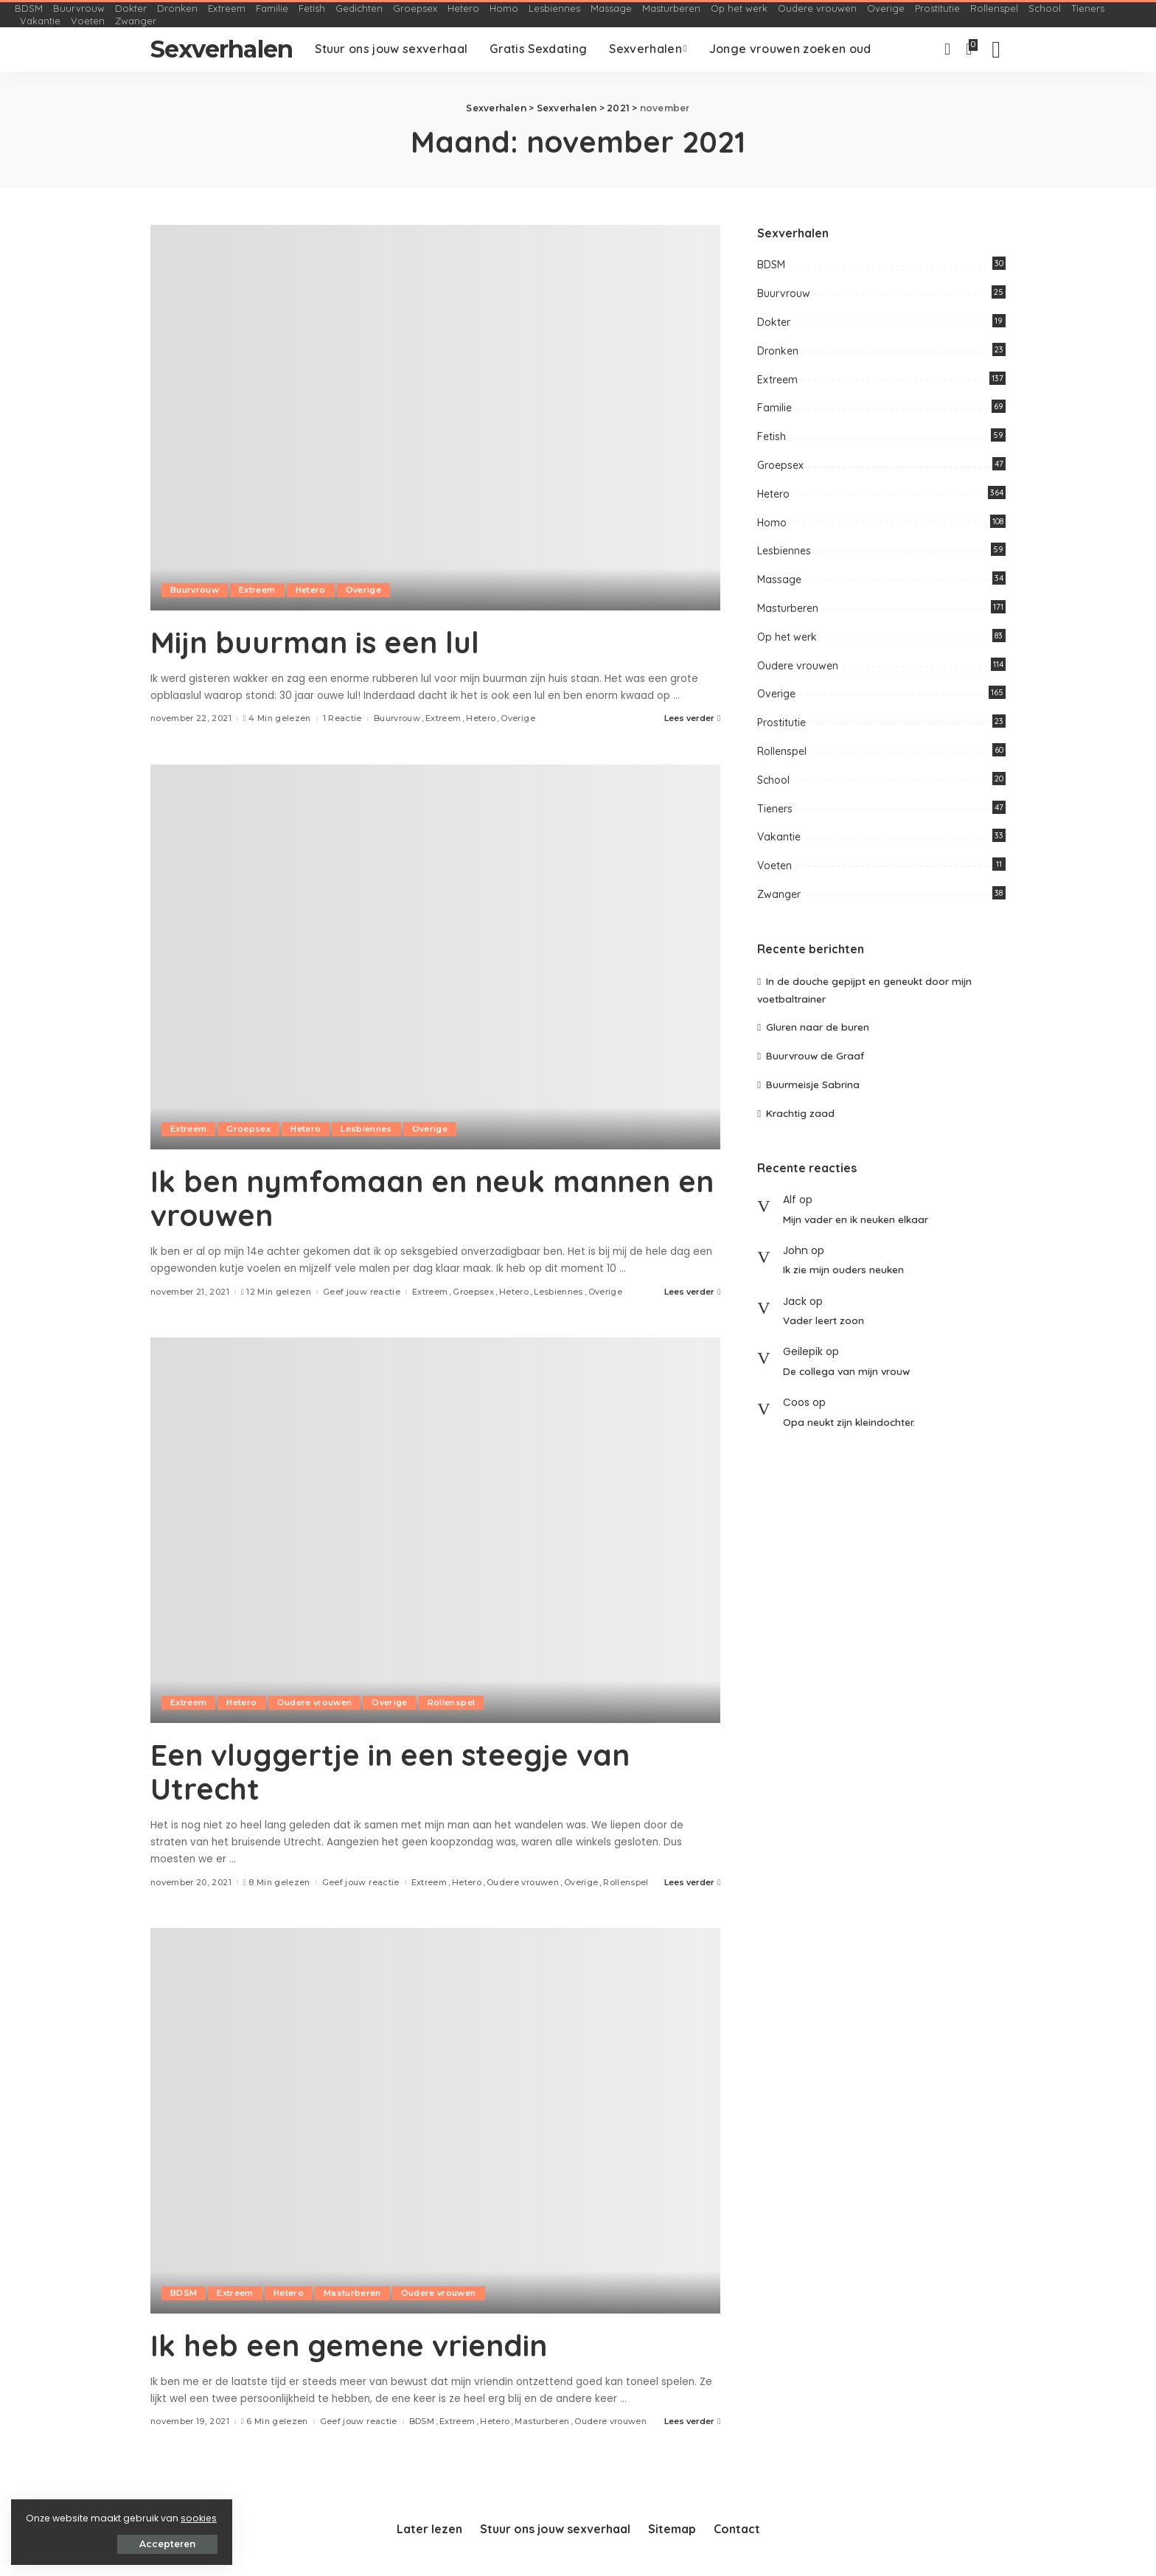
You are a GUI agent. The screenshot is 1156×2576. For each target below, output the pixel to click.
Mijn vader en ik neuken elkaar (855, 1219)
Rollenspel (451, 1702)
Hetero (311, 590)
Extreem (257, 590)
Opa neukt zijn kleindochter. (849, 1422)
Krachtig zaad (800, 1113)
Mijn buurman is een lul (314, 642)
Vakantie (779, 836)
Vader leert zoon (823, 1320)
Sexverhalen (221, 49)
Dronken (777, 351)
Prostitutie (781, 722)
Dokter (773, 322)
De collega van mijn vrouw (846, 1371)
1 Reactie (342, 718)
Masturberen (352, 2293)
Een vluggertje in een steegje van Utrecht (390, 1771)
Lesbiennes (366, 1129)
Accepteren (167, 2543)
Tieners (775, 808)
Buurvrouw (194, 590)
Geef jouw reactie (361, 1292)
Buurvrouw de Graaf (815, 1055)
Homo (772, 522)
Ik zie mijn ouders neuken (843, 1269)
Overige (363, 590)
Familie (774, 407)
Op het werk (787, 637)
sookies (199, 2518)
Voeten (774, 865)
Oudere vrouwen (314, 1702)
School (773, 780)
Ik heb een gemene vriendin (348, 2345)
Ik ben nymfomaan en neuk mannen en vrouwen (432, 1198)
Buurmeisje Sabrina (813, 1084)
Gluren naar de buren (817, 1026)
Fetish (771, 436)
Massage (779, 579)
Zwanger (779, 894)
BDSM (183, 2293)
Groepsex (248, 1129)
